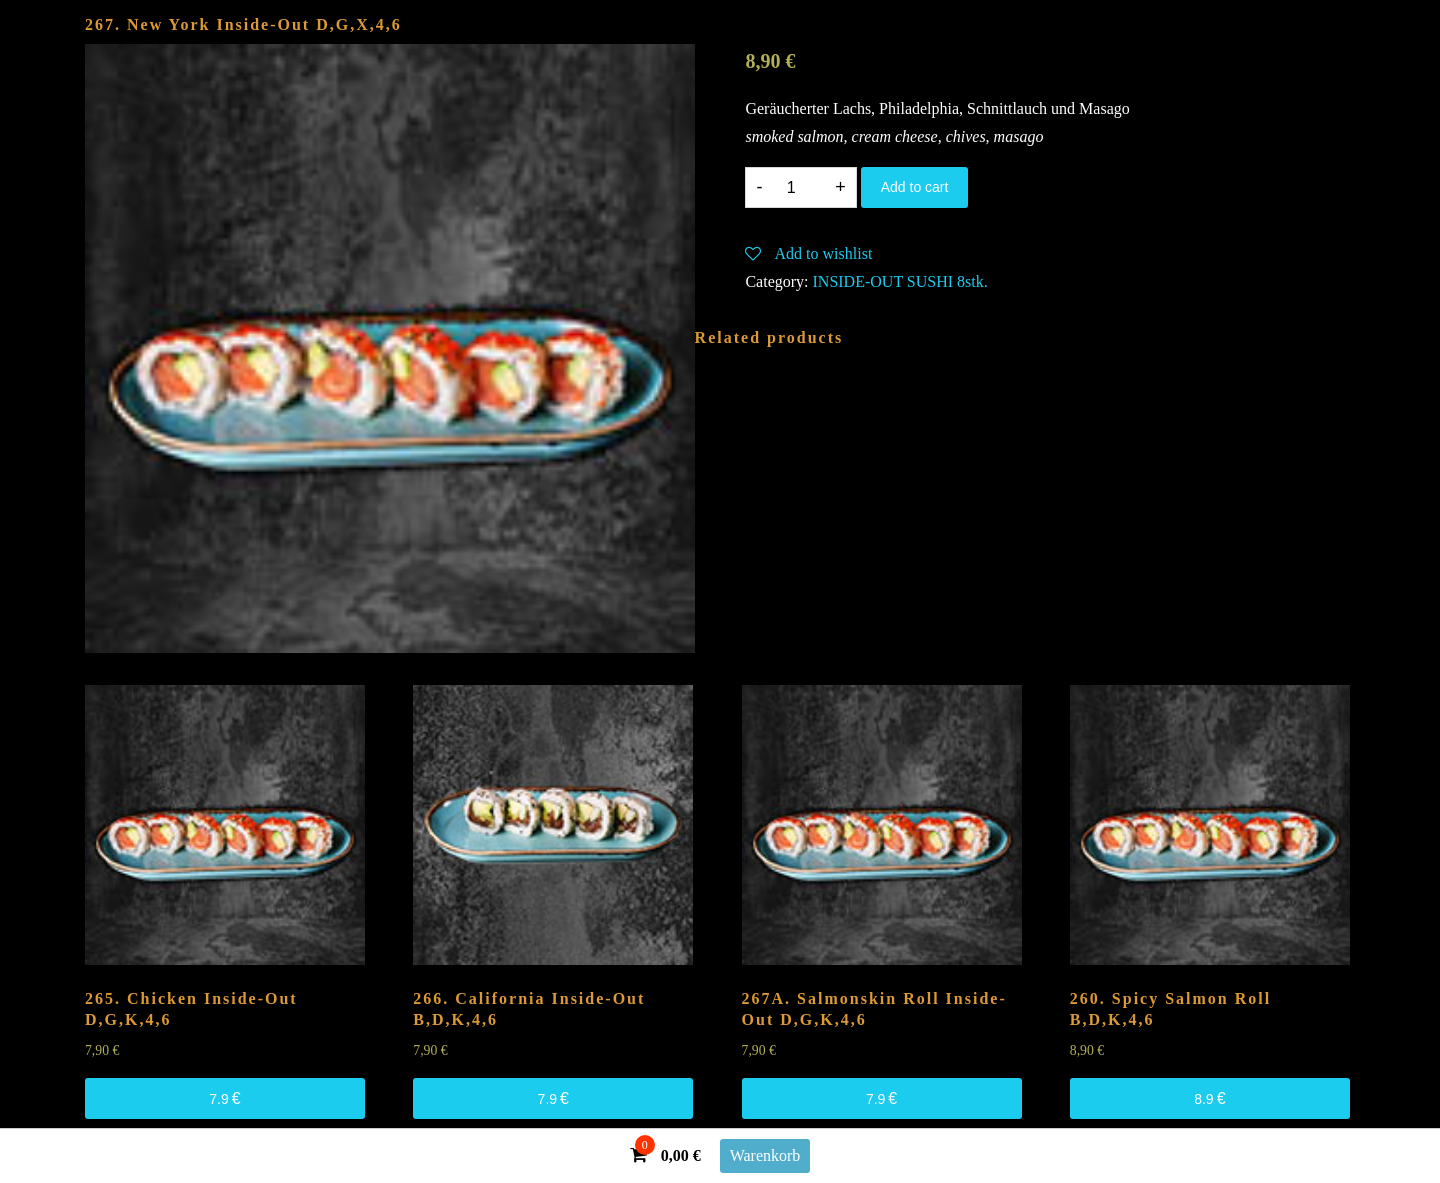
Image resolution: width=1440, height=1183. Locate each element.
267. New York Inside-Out (243, 24)
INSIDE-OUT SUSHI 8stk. (900, 281)
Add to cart (915, 187)
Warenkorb (765, 1155)
